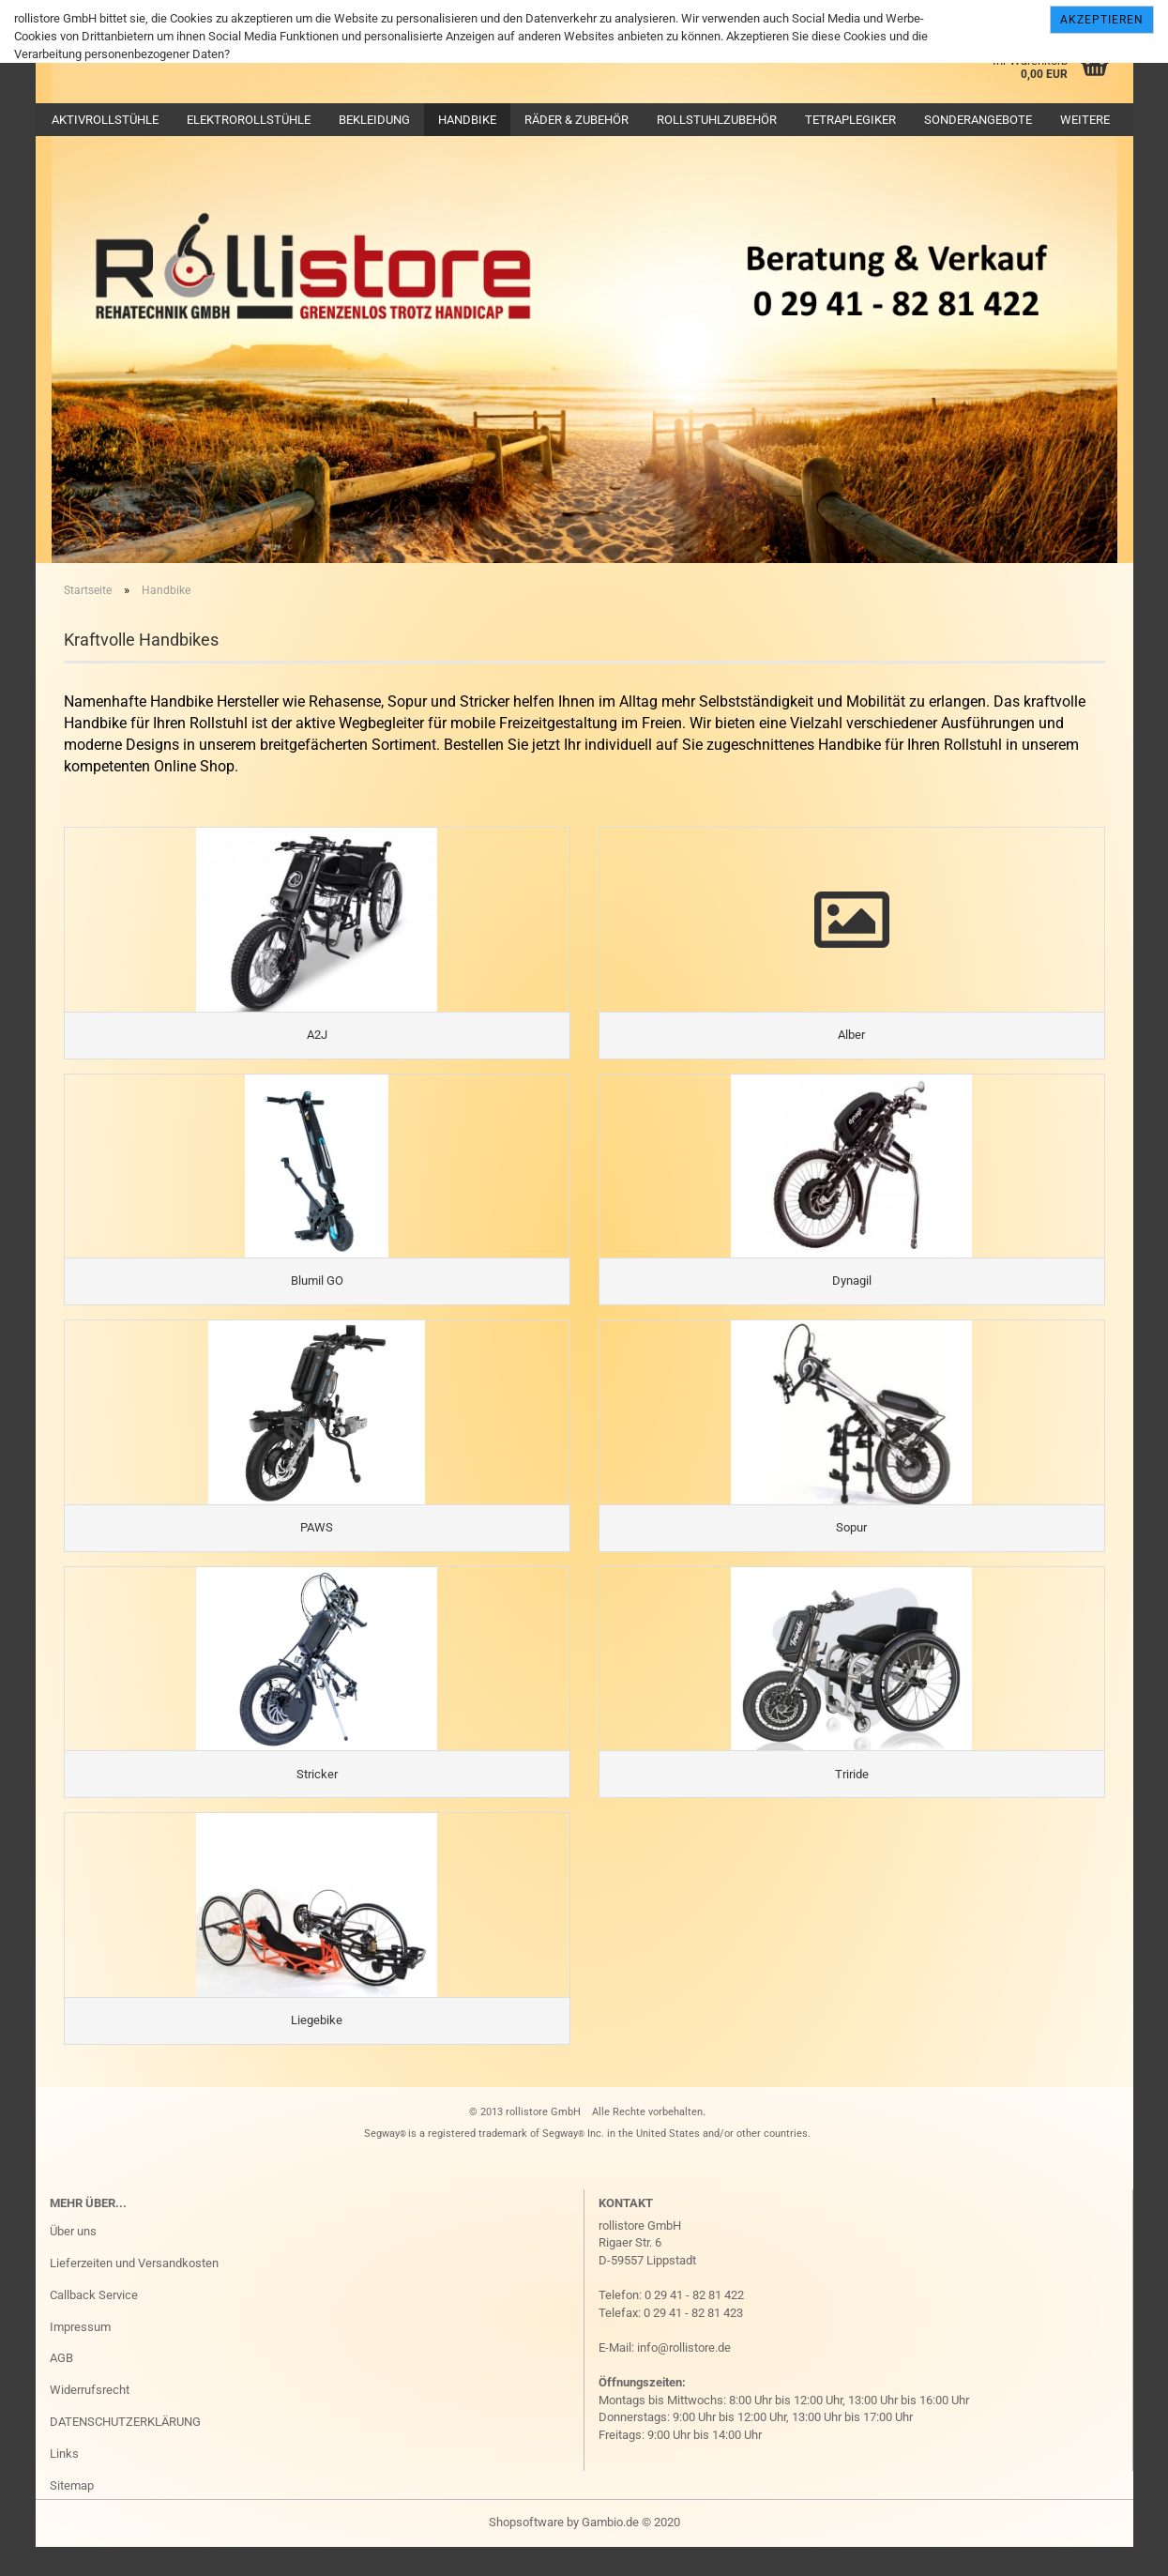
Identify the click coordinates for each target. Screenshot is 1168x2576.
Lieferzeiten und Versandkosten (134, 2293)
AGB (61, 2388)
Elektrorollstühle (249, 120)
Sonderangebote (978, 120)
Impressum (80, 2356)
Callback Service (94, 2325)
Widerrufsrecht (89, 2420)
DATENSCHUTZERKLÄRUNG (125, 2452)
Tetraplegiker (850, 120)
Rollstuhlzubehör (717, 120)
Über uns (73, 2261)
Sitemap (72, 2515)
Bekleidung (374, 120)
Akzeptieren (1102, 19)
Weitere (1085, 120)
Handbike (467, 120)
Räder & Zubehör (576, 120)
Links (64, 2484)
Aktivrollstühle (105, 120)
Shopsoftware (526, 2551)
